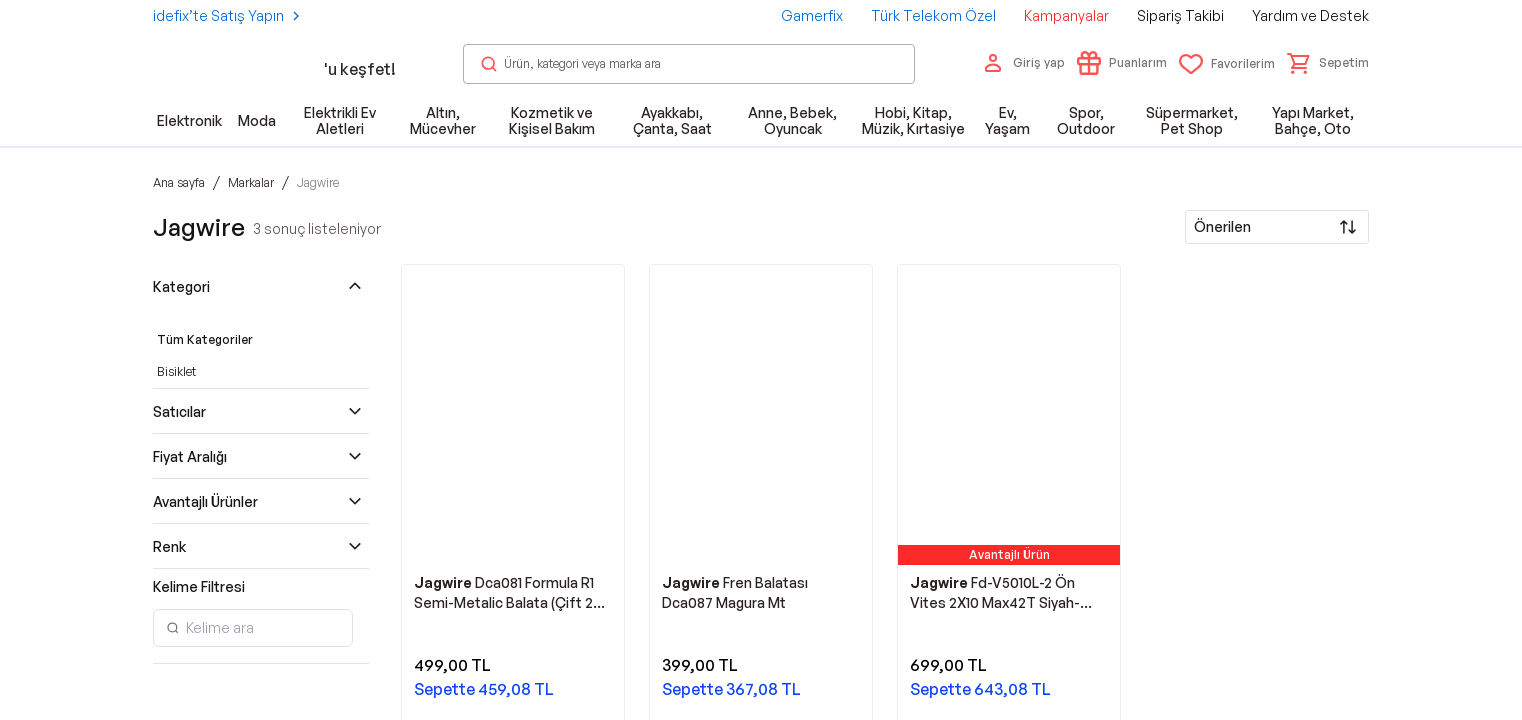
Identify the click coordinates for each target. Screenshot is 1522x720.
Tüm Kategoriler (205, 339)
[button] (1328, 63)
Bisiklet (176, 371)
